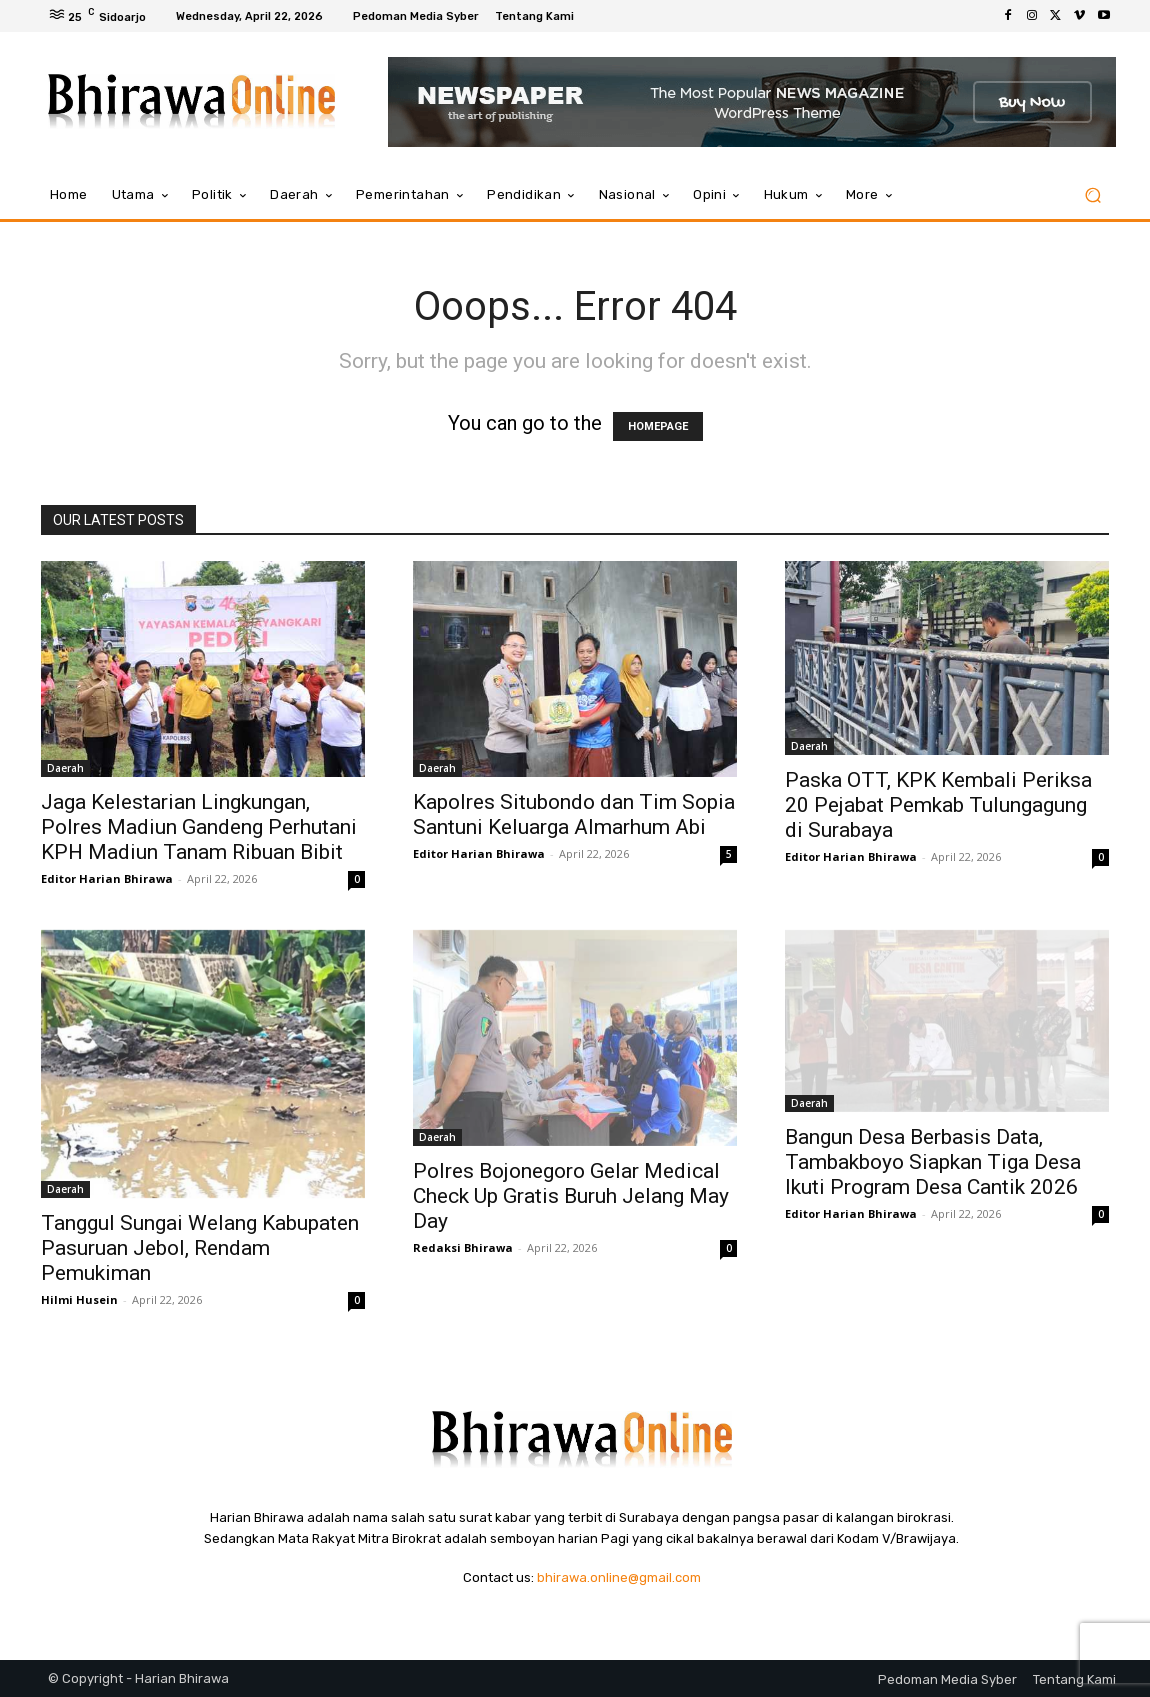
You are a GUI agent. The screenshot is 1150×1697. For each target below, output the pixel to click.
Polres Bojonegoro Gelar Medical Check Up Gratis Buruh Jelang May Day (571, 1196)
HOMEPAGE (658, 426)
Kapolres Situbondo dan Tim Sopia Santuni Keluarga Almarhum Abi (574, 814)
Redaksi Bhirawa (463, 1247)
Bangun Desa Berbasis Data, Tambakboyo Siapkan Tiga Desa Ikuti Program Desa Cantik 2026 (933, 1162)
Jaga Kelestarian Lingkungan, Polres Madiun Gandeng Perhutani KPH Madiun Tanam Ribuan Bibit (199, 827)
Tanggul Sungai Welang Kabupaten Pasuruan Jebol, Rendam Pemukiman (200, 1248)
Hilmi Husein (79, 1299)
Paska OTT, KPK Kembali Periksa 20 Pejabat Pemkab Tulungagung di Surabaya (938, 805)
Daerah (65, 768)
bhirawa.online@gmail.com (619, 1577)
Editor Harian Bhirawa (107, 878)
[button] (1092, 195)
